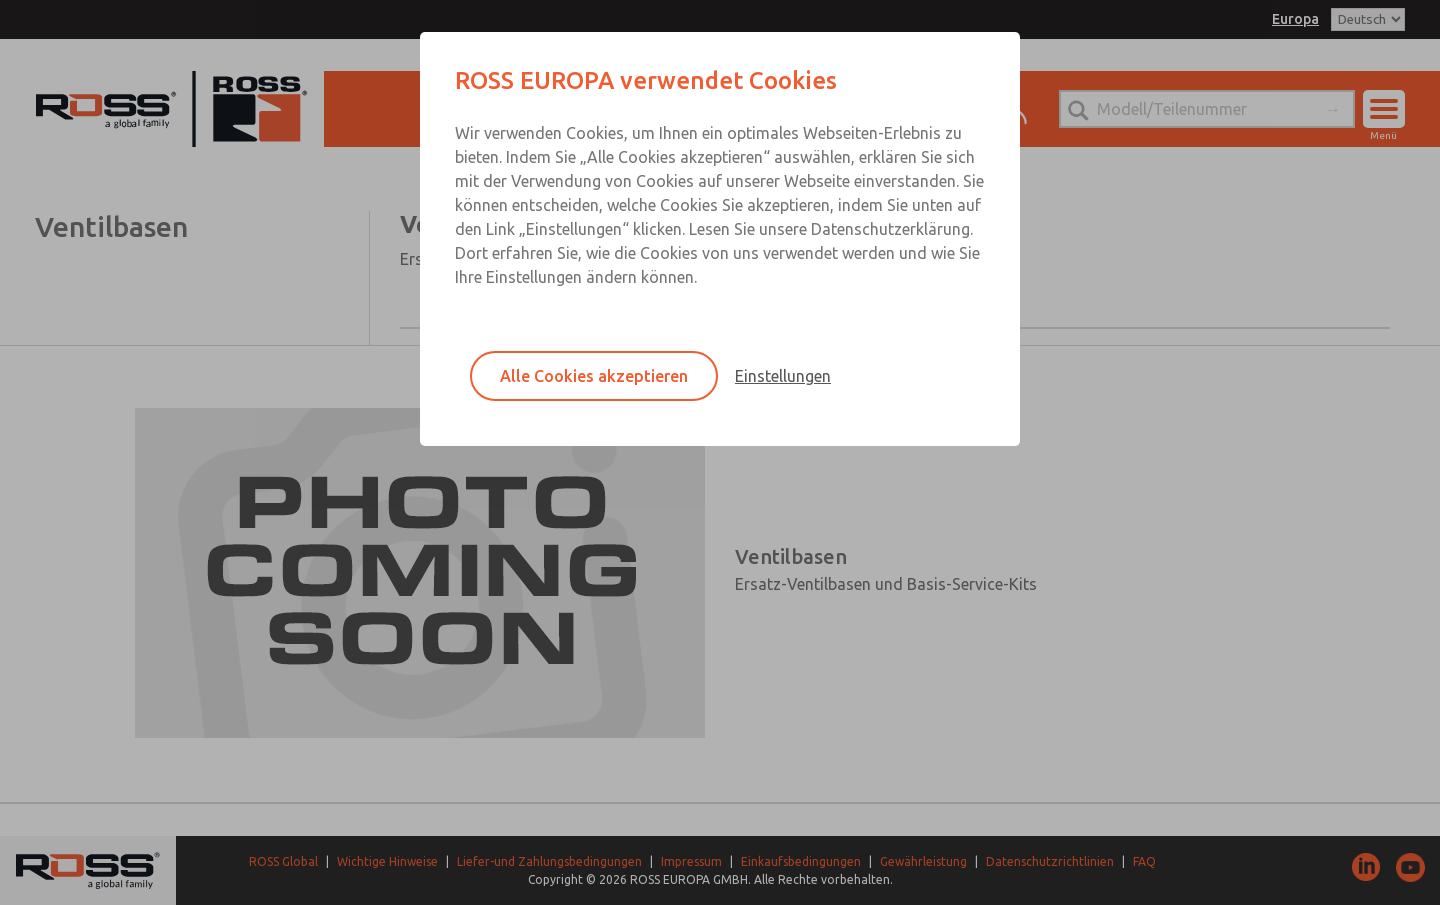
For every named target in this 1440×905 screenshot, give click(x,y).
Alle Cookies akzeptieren (594, 376)
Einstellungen (783, 376)
